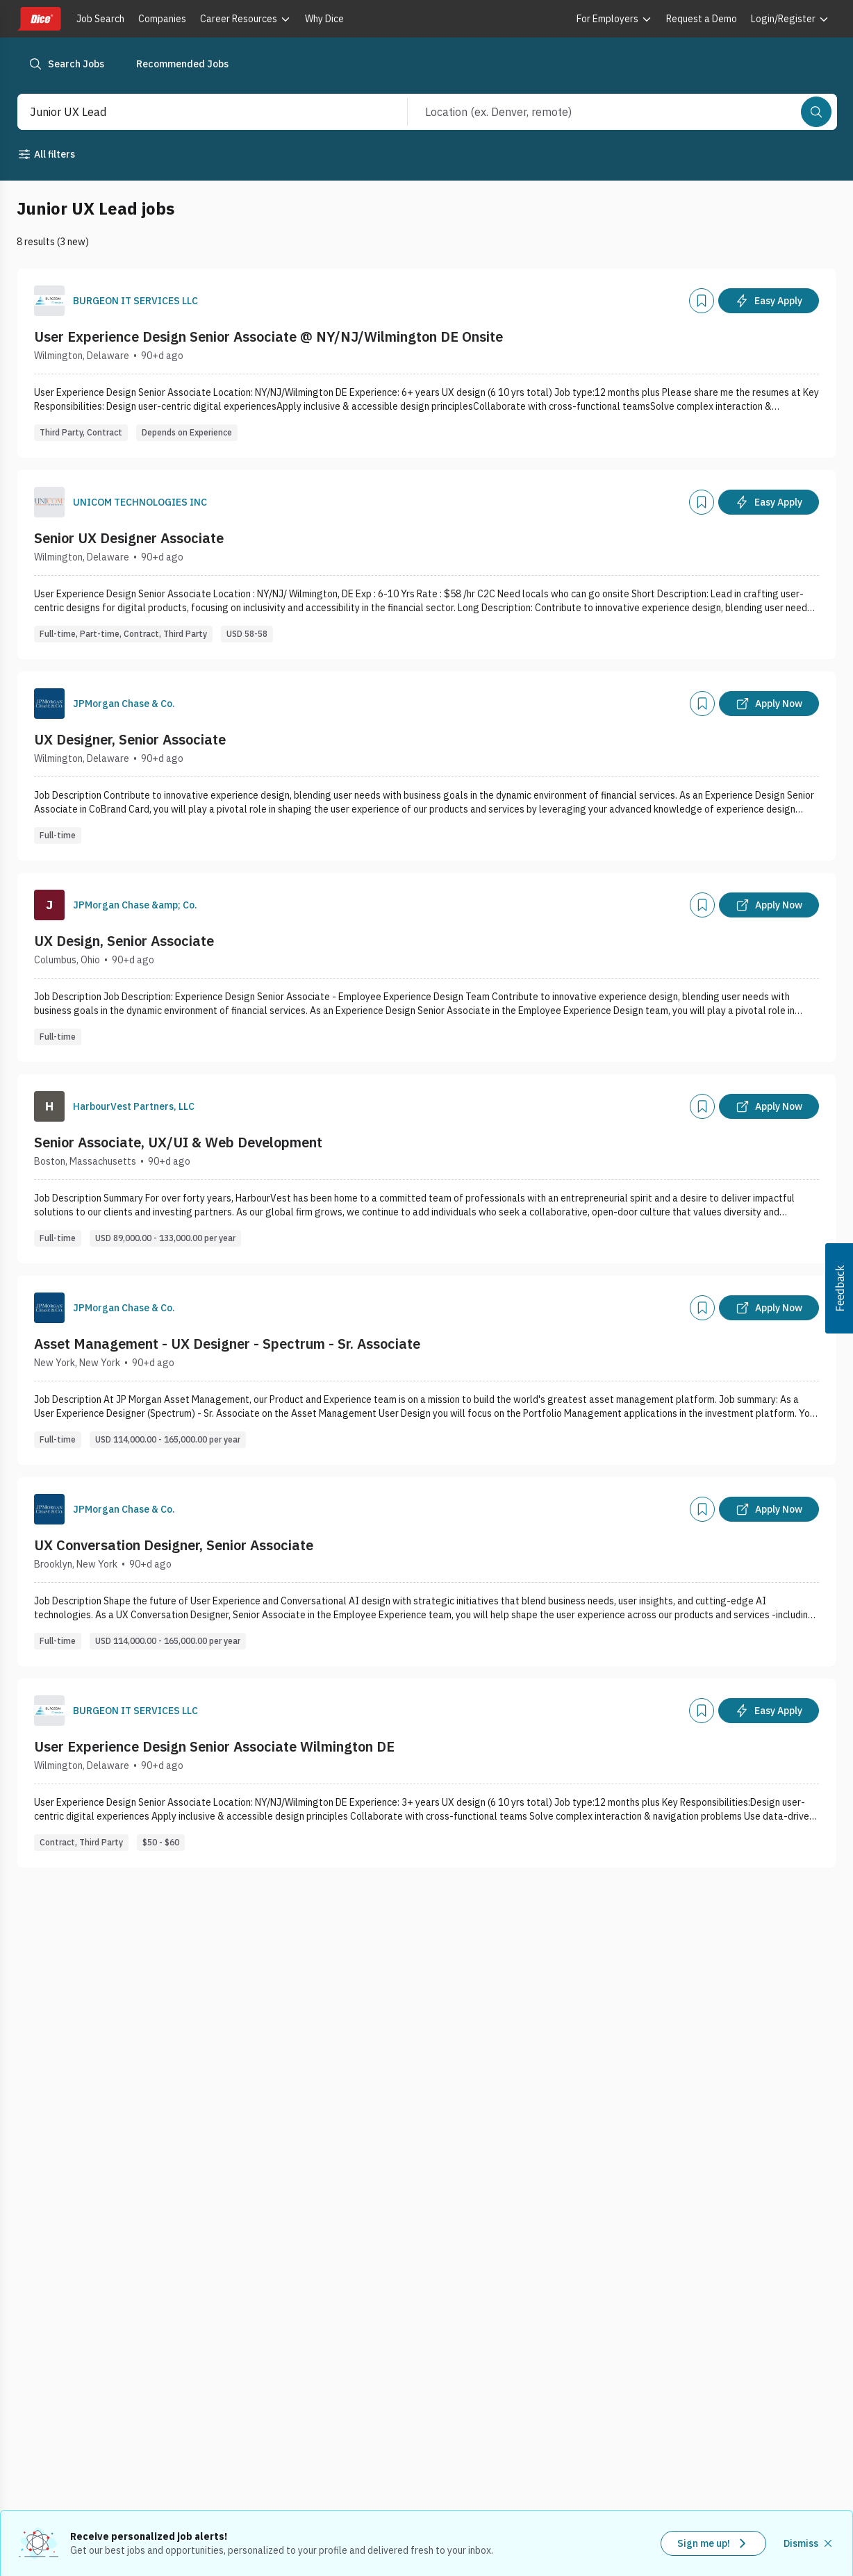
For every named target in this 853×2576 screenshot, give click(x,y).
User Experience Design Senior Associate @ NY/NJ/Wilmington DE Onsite (268, 336)
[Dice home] (39, 19)
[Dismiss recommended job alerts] (809, 2543)
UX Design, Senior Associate (124, 940)
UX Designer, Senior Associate (130, 739)
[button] (839, 1288)
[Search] (816, 112)
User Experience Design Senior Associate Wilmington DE (214, 1746)
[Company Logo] (49, 300)
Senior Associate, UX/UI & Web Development (178, 1142)
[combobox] (197, 111)
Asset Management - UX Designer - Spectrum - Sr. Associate (227, 1343)
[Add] (701, 300)
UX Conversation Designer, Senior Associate (173, 1545)
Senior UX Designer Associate (129, 538)
